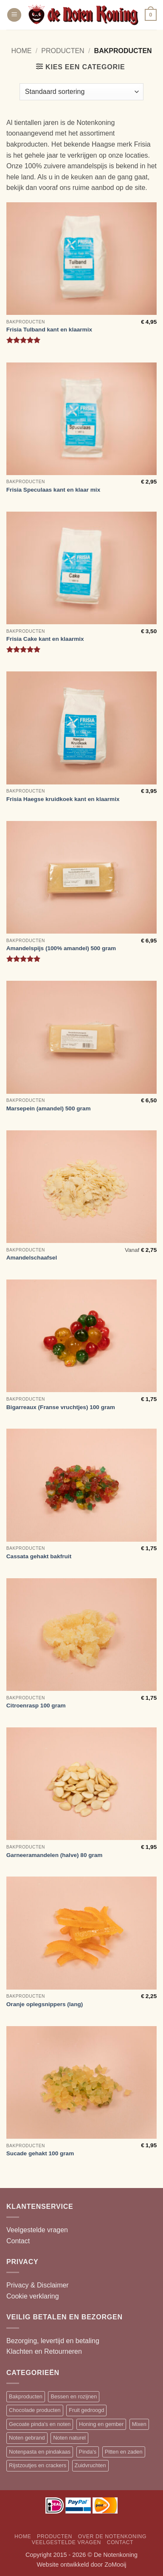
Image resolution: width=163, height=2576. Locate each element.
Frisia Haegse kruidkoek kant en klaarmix (63, 799)
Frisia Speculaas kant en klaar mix (53, 490)
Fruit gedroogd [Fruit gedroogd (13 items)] (86, 2410)
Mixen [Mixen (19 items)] (139, 2424)
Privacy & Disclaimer (37, 2285)
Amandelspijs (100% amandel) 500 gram (61, 948)
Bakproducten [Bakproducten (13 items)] (25, 2396)
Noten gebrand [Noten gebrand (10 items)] (27, 2437)
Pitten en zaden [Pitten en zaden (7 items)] (124, 2452)
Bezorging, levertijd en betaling (52, 2340)
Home (21, 50)
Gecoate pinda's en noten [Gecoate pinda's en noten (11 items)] (39, 2424)
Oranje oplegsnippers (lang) (44, 2004)
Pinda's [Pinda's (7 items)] (88, 2452)
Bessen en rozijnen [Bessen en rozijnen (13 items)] (74, 2396)
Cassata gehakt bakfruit (38, 1556)
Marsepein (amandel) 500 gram (48, 1108)
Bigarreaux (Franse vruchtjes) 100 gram (60, 1407)
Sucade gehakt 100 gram (40, 2153)
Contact (18, 2241)
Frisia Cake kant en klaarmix (45, 639)
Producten (62, 50)
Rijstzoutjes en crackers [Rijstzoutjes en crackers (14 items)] (37, 2465)
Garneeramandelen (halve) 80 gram (54, 1855)
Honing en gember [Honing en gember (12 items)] (101, 2424)
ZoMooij (115, 2564)
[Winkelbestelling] (81, 91)
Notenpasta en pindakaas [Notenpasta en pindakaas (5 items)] (39, 2452)
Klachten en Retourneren (44, 2351)
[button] (14, 15)
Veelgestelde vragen (37, 2229)
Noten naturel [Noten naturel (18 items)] (69, 2437)
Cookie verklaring (32, 2296)
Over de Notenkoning (112, 2536)
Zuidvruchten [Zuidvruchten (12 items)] (90, 2465)
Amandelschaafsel (31, 1257)
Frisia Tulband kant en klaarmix (49, 329)
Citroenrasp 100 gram (36, 1705)
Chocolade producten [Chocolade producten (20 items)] (35, 2410)
